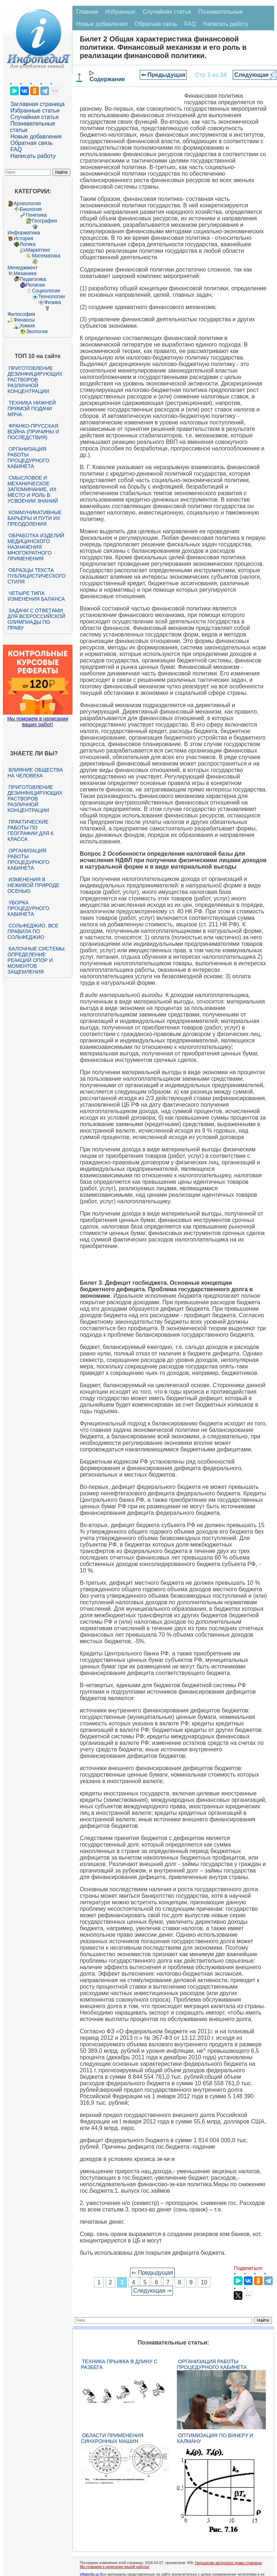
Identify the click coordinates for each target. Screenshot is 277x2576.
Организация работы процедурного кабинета (28, 457)
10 (204, 2282)
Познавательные (220, 12)
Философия (21, 314)
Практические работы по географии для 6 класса (31, 830)
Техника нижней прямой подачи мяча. (32, 408)
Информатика (24, 232)
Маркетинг (38, 250)
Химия (27, 325)
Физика (52, 302)
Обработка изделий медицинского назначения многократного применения (36, 547)
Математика (46, 256)
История (23, 238)
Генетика (36, 215)
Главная (87, 12)
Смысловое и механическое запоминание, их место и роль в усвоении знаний (33, 489)
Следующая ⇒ (254, 75)
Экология (37, 331)
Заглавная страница (37, 104)
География (44, 221)
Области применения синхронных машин (112, 2438)
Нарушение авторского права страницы (228, 2563)
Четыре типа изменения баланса (36, 596)
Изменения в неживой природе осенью (33, 885)
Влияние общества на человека (35, 772)
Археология (27, 203)
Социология (46, 291)
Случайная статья (34, 117)
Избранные (120, 12)
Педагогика (33, 279)
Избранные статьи (34, 110)
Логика (28, 244)
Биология (31, 209)
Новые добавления (36, 136)
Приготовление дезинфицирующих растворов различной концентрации (35, 379)
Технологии (51, 296)
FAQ (16, 149)
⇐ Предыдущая (163, 75)
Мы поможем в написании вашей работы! (114, 2567)
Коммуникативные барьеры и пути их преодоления (35, 518)
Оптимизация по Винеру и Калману (215, 2438)
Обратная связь (31, 143)
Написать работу (33, 156)
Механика (25, 273)
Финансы (24, 320)
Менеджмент (23, 267)
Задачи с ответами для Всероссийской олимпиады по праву (36, 619)
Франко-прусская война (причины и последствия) (33, 431)
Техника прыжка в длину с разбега (119, 2364)
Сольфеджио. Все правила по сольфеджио (33, 931)
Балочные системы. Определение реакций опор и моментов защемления (37, 960)
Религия (35, 285)
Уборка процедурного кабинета (28, 908)
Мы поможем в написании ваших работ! (37, 721)
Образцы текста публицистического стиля (37, 576)
